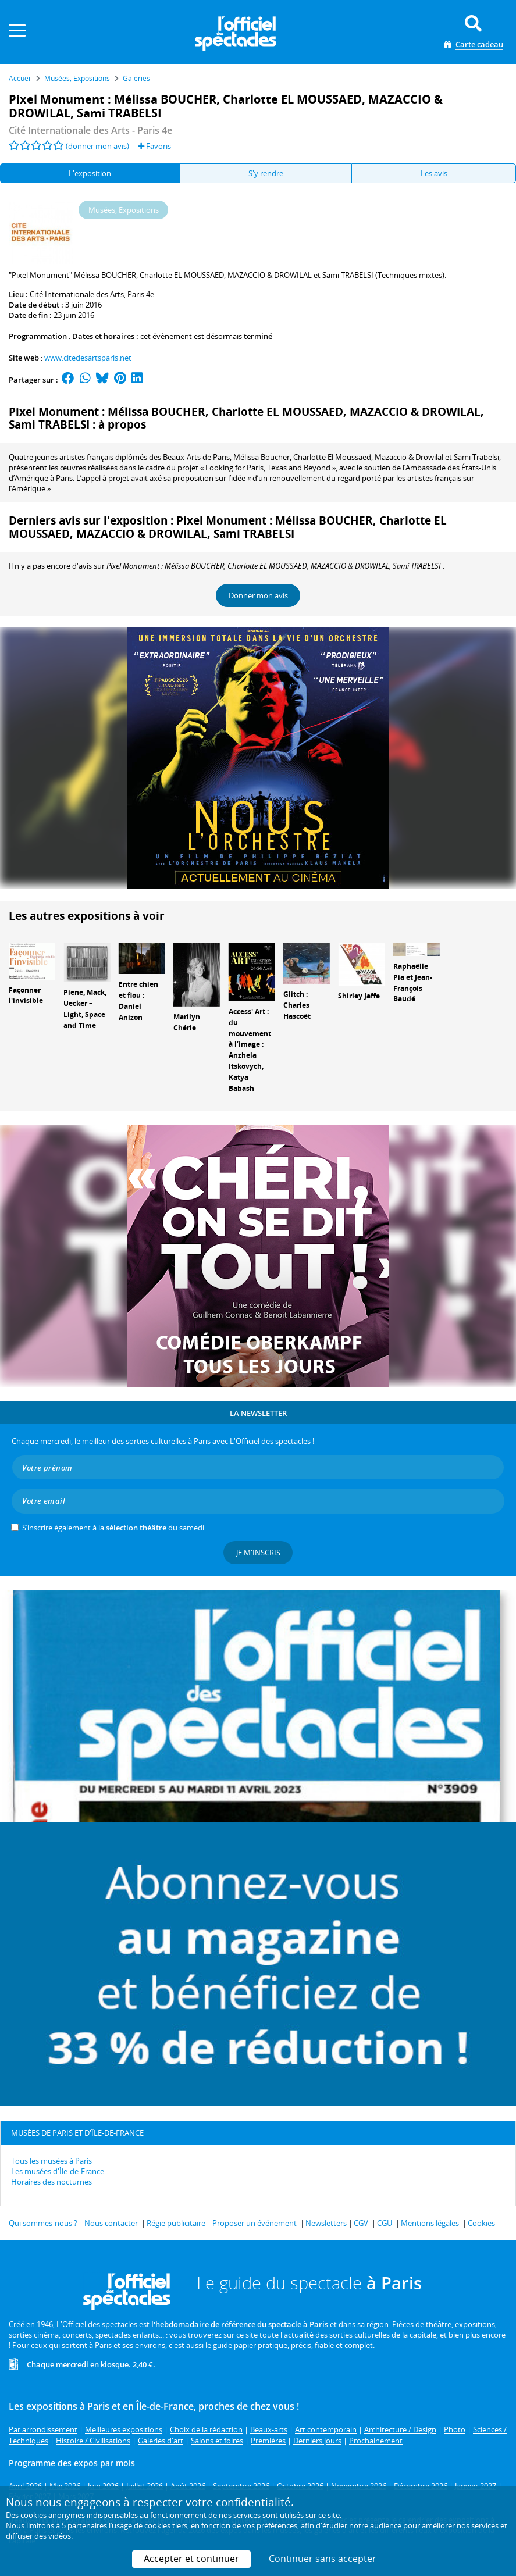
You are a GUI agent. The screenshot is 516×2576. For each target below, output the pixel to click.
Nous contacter (111, 2223)
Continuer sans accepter (322, 2558)
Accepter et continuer (191, 2558)
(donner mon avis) (97, 146)
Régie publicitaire (176, 2223)
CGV (361, 2223)
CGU (384, 2223)
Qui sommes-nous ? (43, 2223)
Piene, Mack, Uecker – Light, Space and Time (84, 1008)
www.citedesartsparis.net (87, 357)
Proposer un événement (254, 2223)
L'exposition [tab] (90, 173)
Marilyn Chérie (186, 1022)
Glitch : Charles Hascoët (297, 1005)
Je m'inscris (258, 1552)
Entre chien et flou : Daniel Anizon (138, 1000)
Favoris (154, 146)
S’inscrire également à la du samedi (113, 1527)
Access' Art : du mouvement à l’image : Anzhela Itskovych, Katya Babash (250, 1050)
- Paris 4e (90, 130)
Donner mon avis (258, 595)
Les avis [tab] (434, 173)
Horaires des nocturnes (51, 2182)
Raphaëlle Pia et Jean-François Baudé (412, 982)
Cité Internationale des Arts (77, 294)
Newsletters (326, 2223)
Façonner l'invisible (26, 995)
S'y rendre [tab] (265, 173)
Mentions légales (430, 2223)
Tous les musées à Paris (51, 2161)
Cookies (481, 2223)
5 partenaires (84, 2525)
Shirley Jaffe (359, 996)
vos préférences (270, 2525)
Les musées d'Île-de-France (57, 2171)
